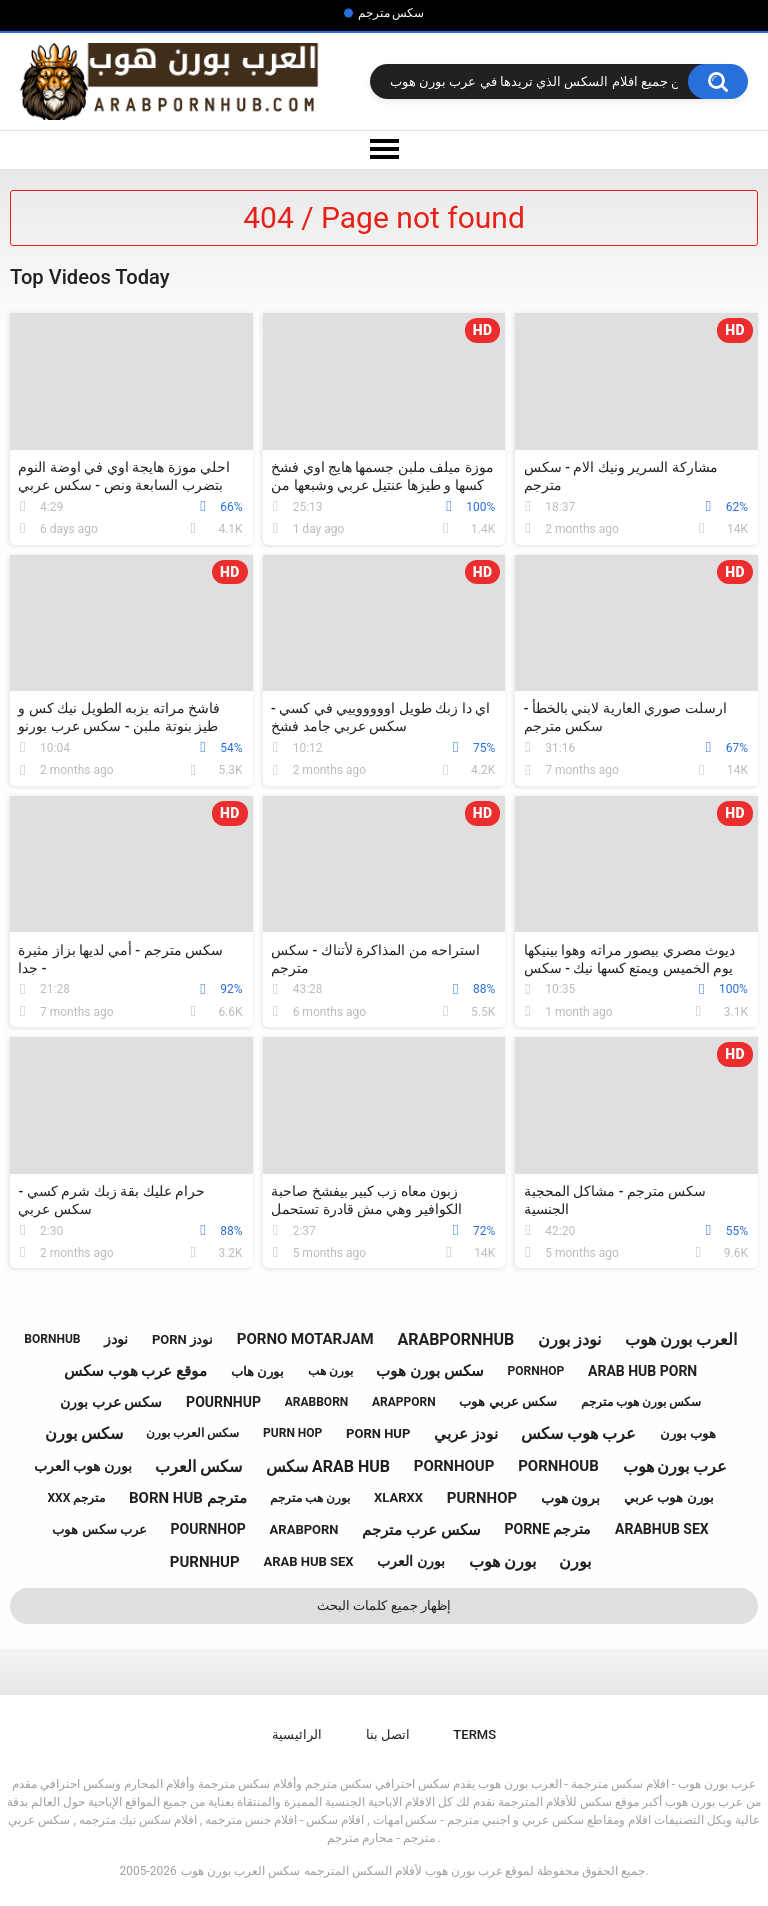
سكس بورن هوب (429, 1371)
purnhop (482, 1498)
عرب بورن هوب (675, 1466)
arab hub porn (642, 1371)
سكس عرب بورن (111, 1402)
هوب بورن (688, 1433)
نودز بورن (569, 1339)
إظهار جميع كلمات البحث (384, 1605)
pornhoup (454, 1466)
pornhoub (558, 1466)
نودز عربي (466, 1434)
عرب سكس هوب (99, 1529)
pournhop (208, 1529)
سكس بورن (84, 1433)
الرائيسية (297, 1734)
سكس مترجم (391, 13)
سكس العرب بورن (192, 1433)
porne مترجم (547, 1529)
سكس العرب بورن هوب (240, 1871)
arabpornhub (455, 1339)
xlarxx (398, 1497)
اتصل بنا (388, 1734)
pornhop (536, 1371)
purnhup (205, 1562)
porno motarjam (305, 1339)
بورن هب (330, 1371)
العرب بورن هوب (681, 1339)
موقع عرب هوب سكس (135, 1371)
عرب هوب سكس (578, 1433)
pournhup (223, 1402)
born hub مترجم (188, 1498)
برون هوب (570, 1498)
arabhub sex (662, 1529)
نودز (116, 1339)
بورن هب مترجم (310, 1498)
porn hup (378, 1433)
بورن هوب (502, 1561)
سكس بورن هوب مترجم (641, 1402)
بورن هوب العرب (83, 1466)
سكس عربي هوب (507, 1401)
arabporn (304, 1529)
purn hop (292, 1433)
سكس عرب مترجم (421, 1530)
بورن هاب (257, 1371)
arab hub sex (308, 1561)
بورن (575, 1561)
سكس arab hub (328, 1466)
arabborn (317, 1402)
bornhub (52, 1339)
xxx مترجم (76, 1498)
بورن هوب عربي (668, 1497)
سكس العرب (198, 1466)
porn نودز (182, 1339)
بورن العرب (410, 1561)
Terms (474, 1734)
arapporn (404, 1402)
